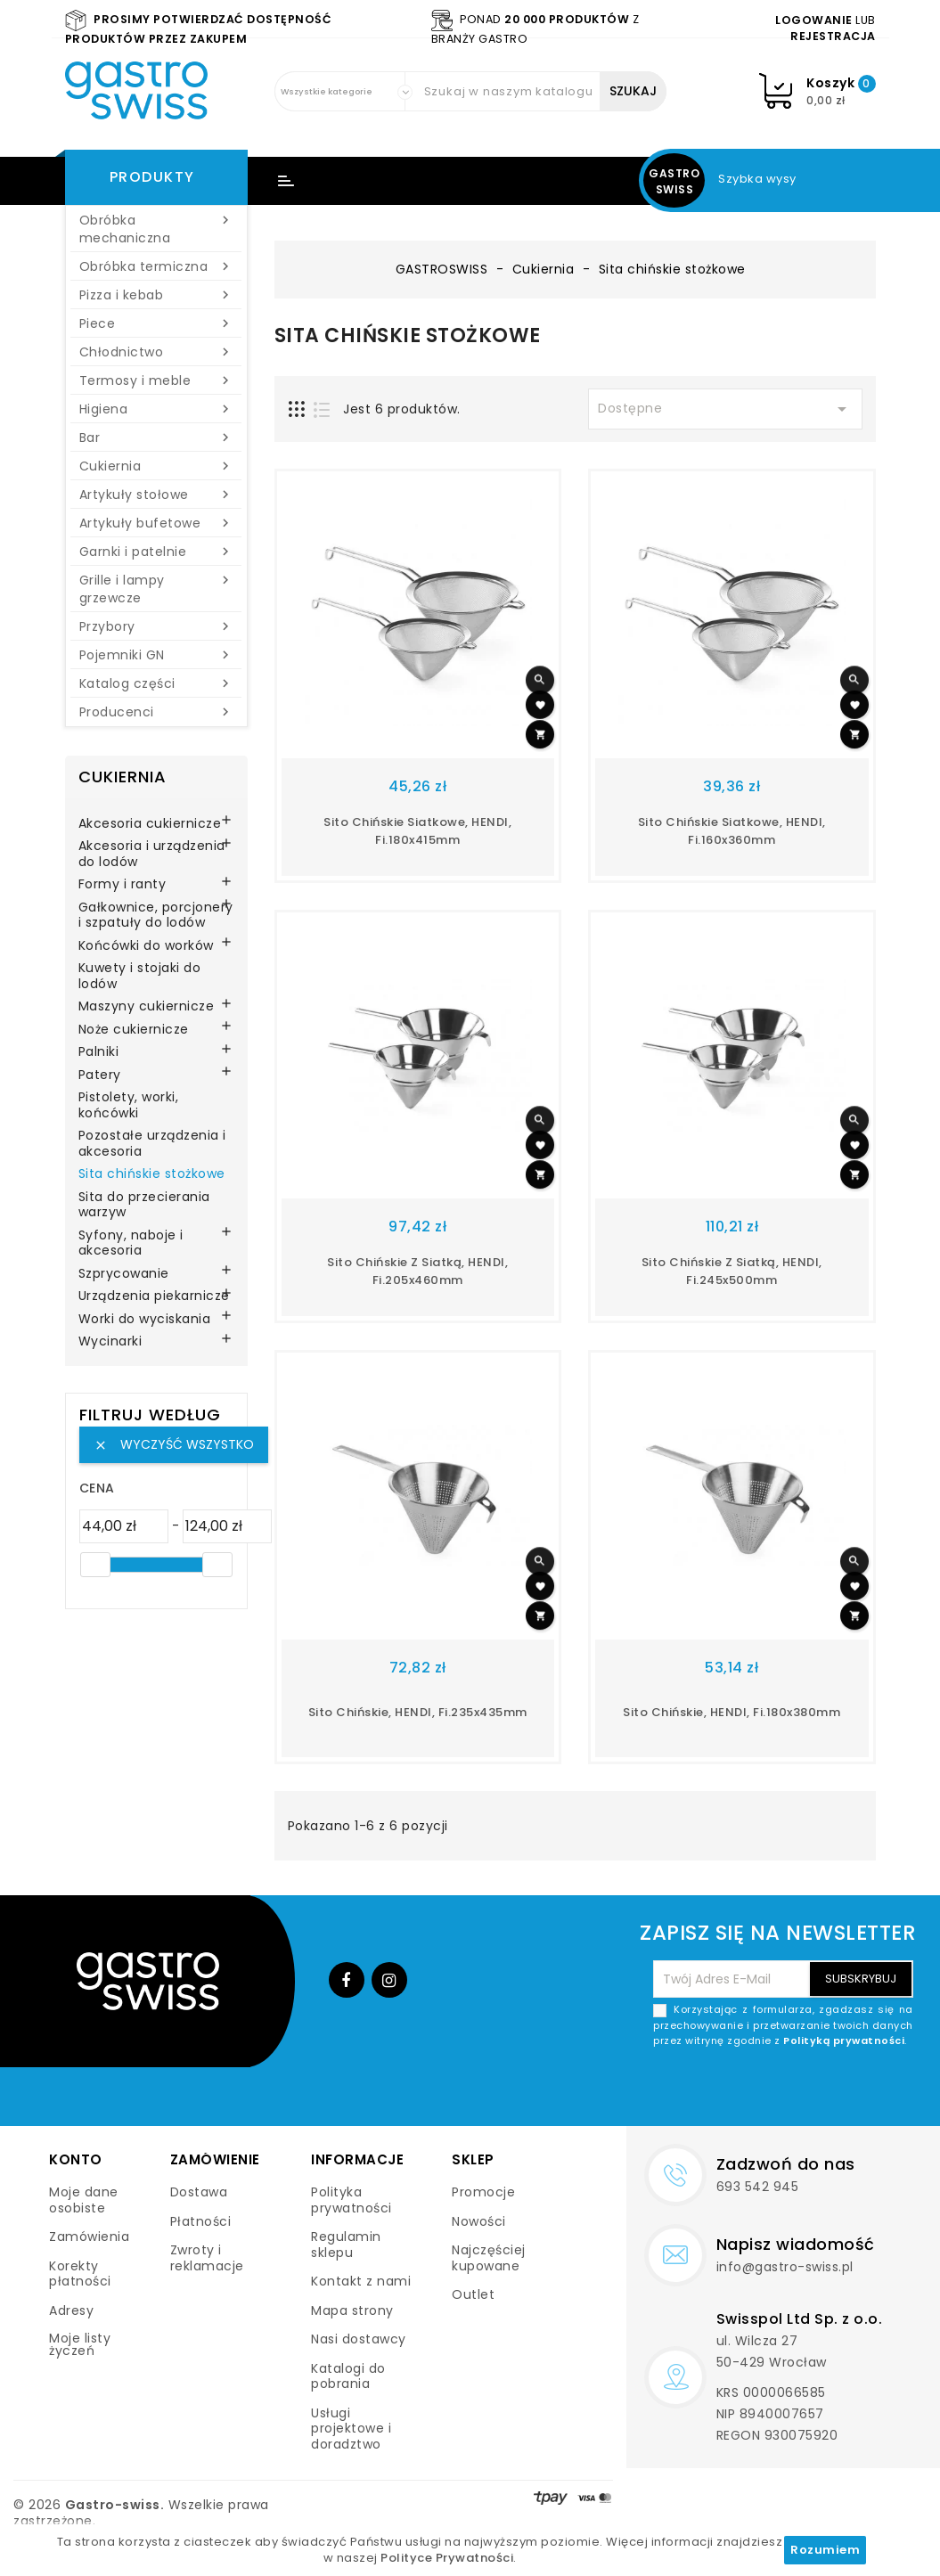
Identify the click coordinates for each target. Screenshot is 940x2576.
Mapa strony (352, 2310)
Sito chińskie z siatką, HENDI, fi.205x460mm (417, 1271)
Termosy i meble (156, 380)
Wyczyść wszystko (174, 1444)
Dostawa (199, 2192)
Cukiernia (156, 466)
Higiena (156, 409)
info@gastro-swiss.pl (785, 2267)
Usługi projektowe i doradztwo (351, 2428)
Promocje (483, 2192)
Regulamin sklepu (346, 2244)
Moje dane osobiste (84, 2200)
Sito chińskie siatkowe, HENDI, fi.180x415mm (417, 831)
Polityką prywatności (843, 2040)
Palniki (98, 1052)
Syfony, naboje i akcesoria (131, 1244)
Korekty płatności (80, 2274)
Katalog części (156, 683)
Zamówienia (89, 2236)
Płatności (201, 2221)
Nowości (479, 2221)
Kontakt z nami (361, 2281)
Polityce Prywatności (446, 2557)
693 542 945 (757, 2187)
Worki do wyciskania (144, 1320)
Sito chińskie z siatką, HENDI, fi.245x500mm (732, 1271)
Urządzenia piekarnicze (154, 1296)
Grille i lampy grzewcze (156, 589)
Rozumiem (825, 2549)
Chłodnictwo (156, 352)
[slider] (95, 1564)
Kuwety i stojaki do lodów (139, 977)
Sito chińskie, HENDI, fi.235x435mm (417, 1712)
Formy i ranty (122, 885)
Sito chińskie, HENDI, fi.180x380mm (731, 1712)
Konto (75, 2159)
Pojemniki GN (156, 655)
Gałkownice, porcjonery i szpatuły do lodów (155, 916)
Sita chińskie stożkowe (151, 1174)
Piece (156, 323)
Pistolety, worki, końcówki (128, 1106)
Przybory (156, 626)
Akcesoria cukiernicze (150, 824)
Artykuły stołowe (156, 494)
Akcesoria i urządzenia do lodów (151, 854)
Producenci (156, 712)
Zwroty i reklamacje (207, 2258)
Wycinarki (110, 1342)
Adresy (71, 2310)
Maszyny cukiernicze (146, 1007)
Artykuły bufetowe (156, 523)
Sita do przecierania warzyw (144, 1206)
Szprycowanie (123, 1274)
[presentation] (777, 2091)
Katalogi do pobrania (348, 2376)
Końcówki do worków (146, 946)
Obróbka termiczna (156, 266)
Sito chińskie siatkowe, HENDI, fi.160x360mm (732, 831)
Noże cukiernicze (133, 1030)
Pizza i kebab (156, 295)
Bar (156, 437)
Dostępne (725, 409)
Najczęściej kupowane (489, 2258)
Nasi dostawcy (358, 2339)
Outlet (473, 2294)
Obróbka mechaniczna (156, 229)
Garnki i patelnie (156, 551)
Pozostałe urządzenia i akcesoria (152, 1144)
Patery (99, 1075)
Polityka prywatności (351, 2200)
